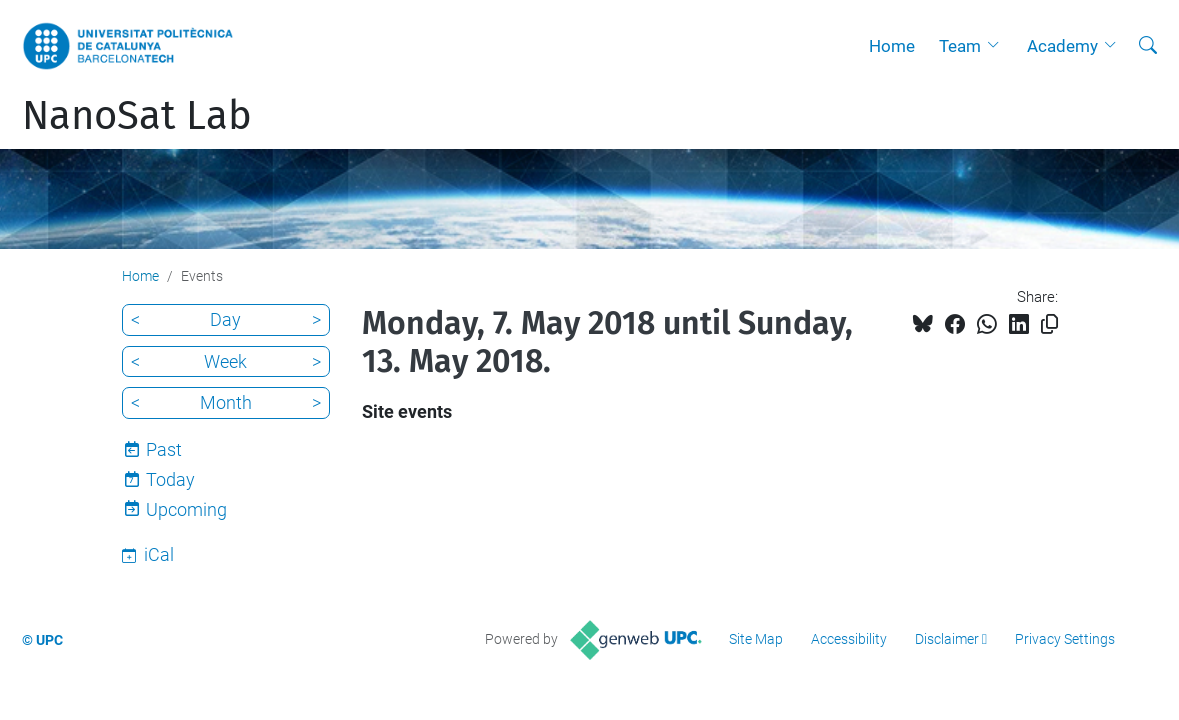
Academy (1062, 46)
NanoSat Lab (137, 116)
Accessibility (849, 639)
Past (164, 449)
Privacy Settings (1065, 639)
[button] (998, 46)
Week (225, 361)
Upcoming (186, 509)
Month (226, 402)
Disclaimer (947, 639)
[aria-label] (1148, 46)
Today (170, 479)
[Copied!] (1049, 324)
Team (960, 46)
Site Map (756, 639)
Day (225, 319)
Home (892, 46)
